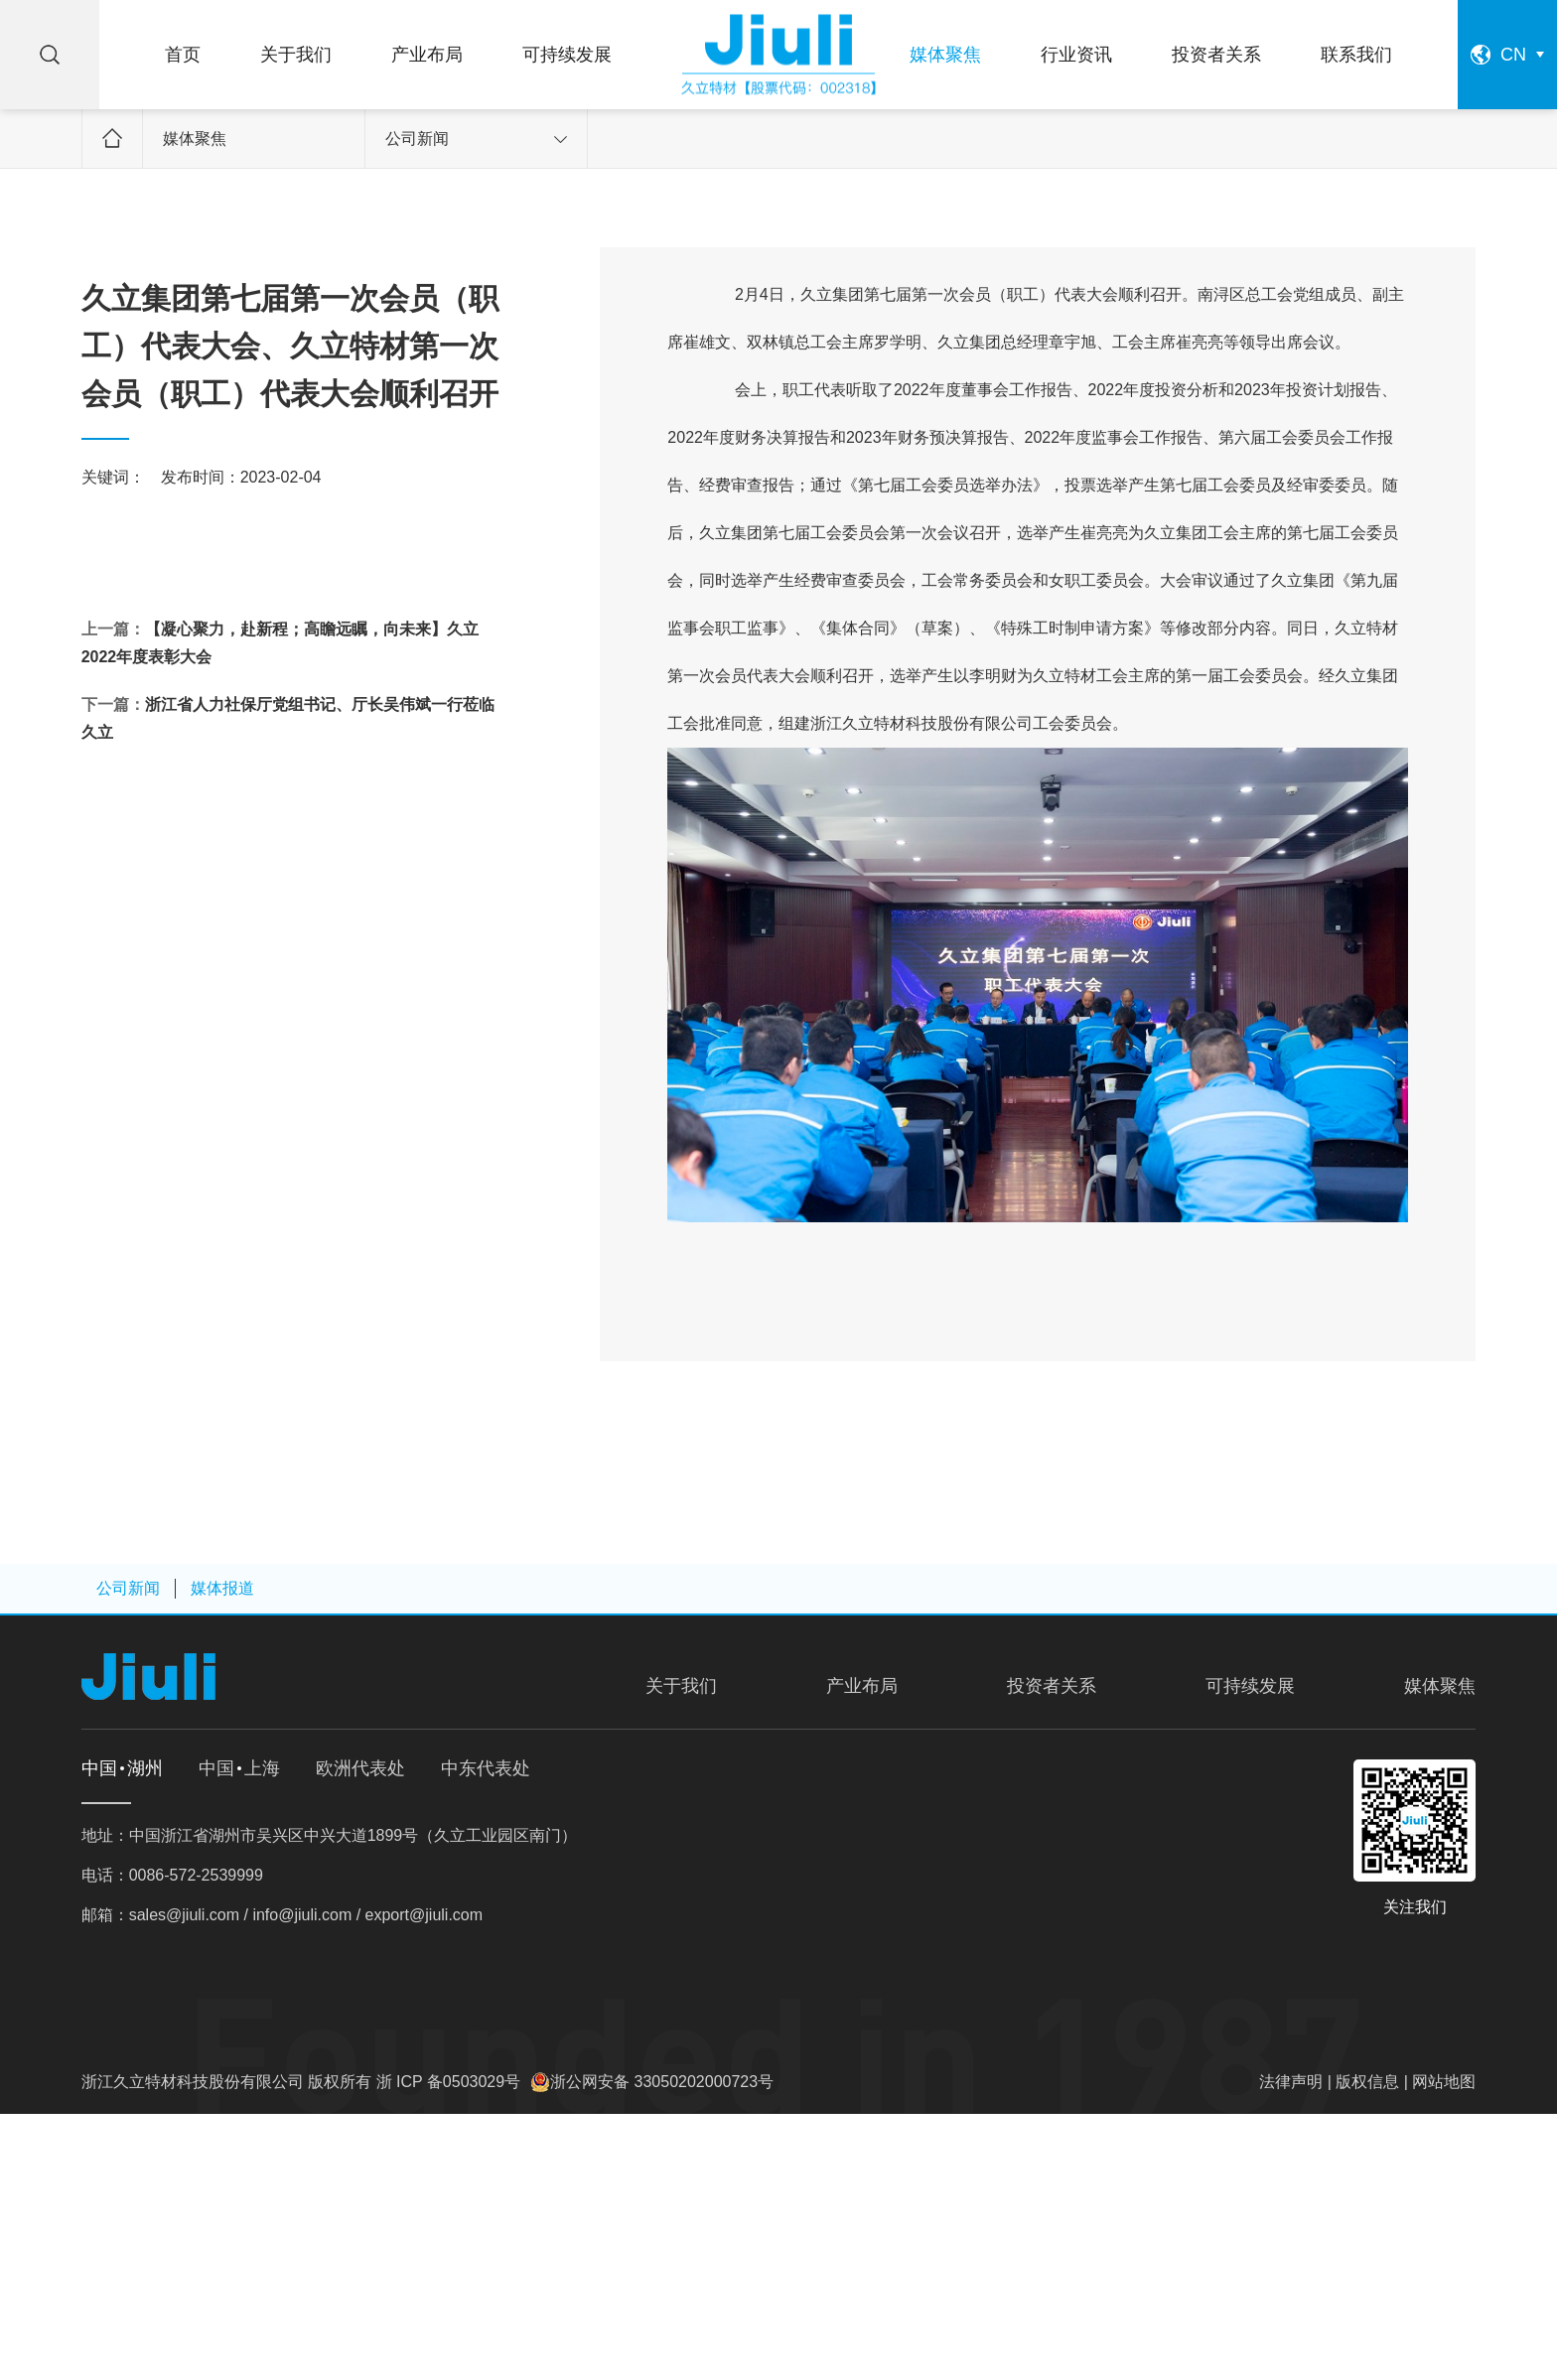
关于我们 (296, 55)
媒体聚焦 (945, 55)
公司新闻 (476, 138)
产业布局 (427, 55)
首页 (183, 55)
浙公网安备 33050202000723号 (662, 2081)
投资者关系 (1216, 55)
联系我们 (1356, 55)
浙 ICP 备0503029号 (448, 2081)
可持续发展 (567, 55)
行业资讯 (1076, 55)
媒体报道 (222, 1588)
